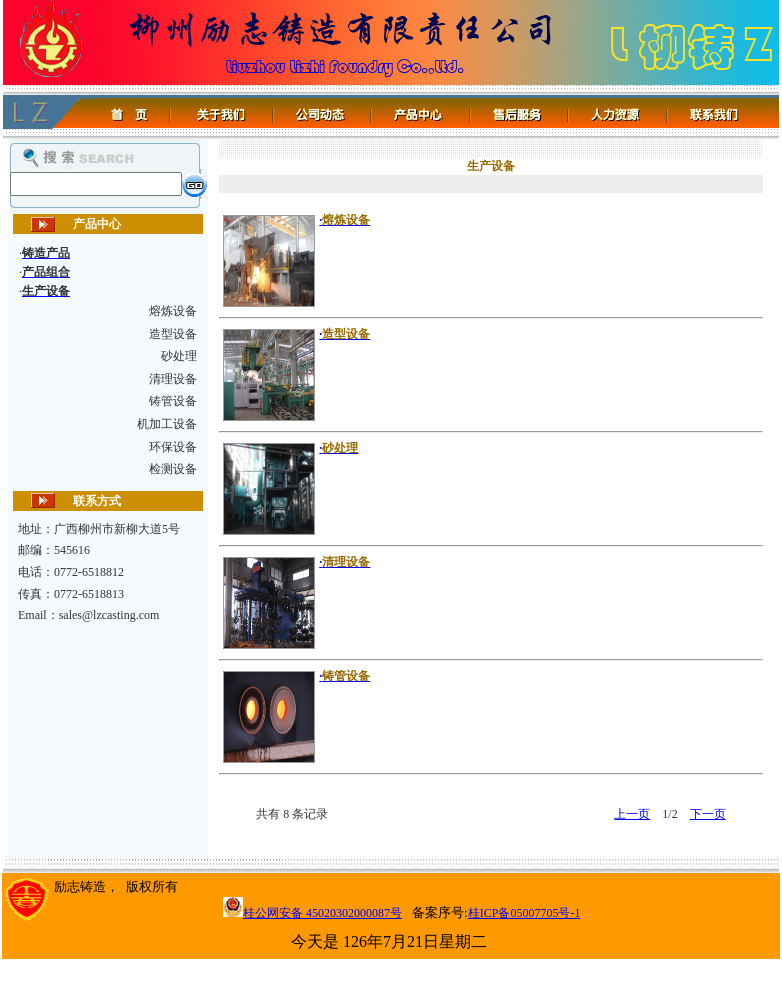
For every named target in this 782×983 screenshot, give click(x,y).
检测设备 (173, 469)
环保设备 (173, 447)
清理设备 (173, 379)
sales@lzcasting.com (109, 615)
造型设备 (173, 334)
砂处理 (179, 356)
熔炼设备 (173, 311)
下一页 (708, 814)
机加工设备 (167, 424)
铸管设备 (173, 401)
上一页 (632, 814)
